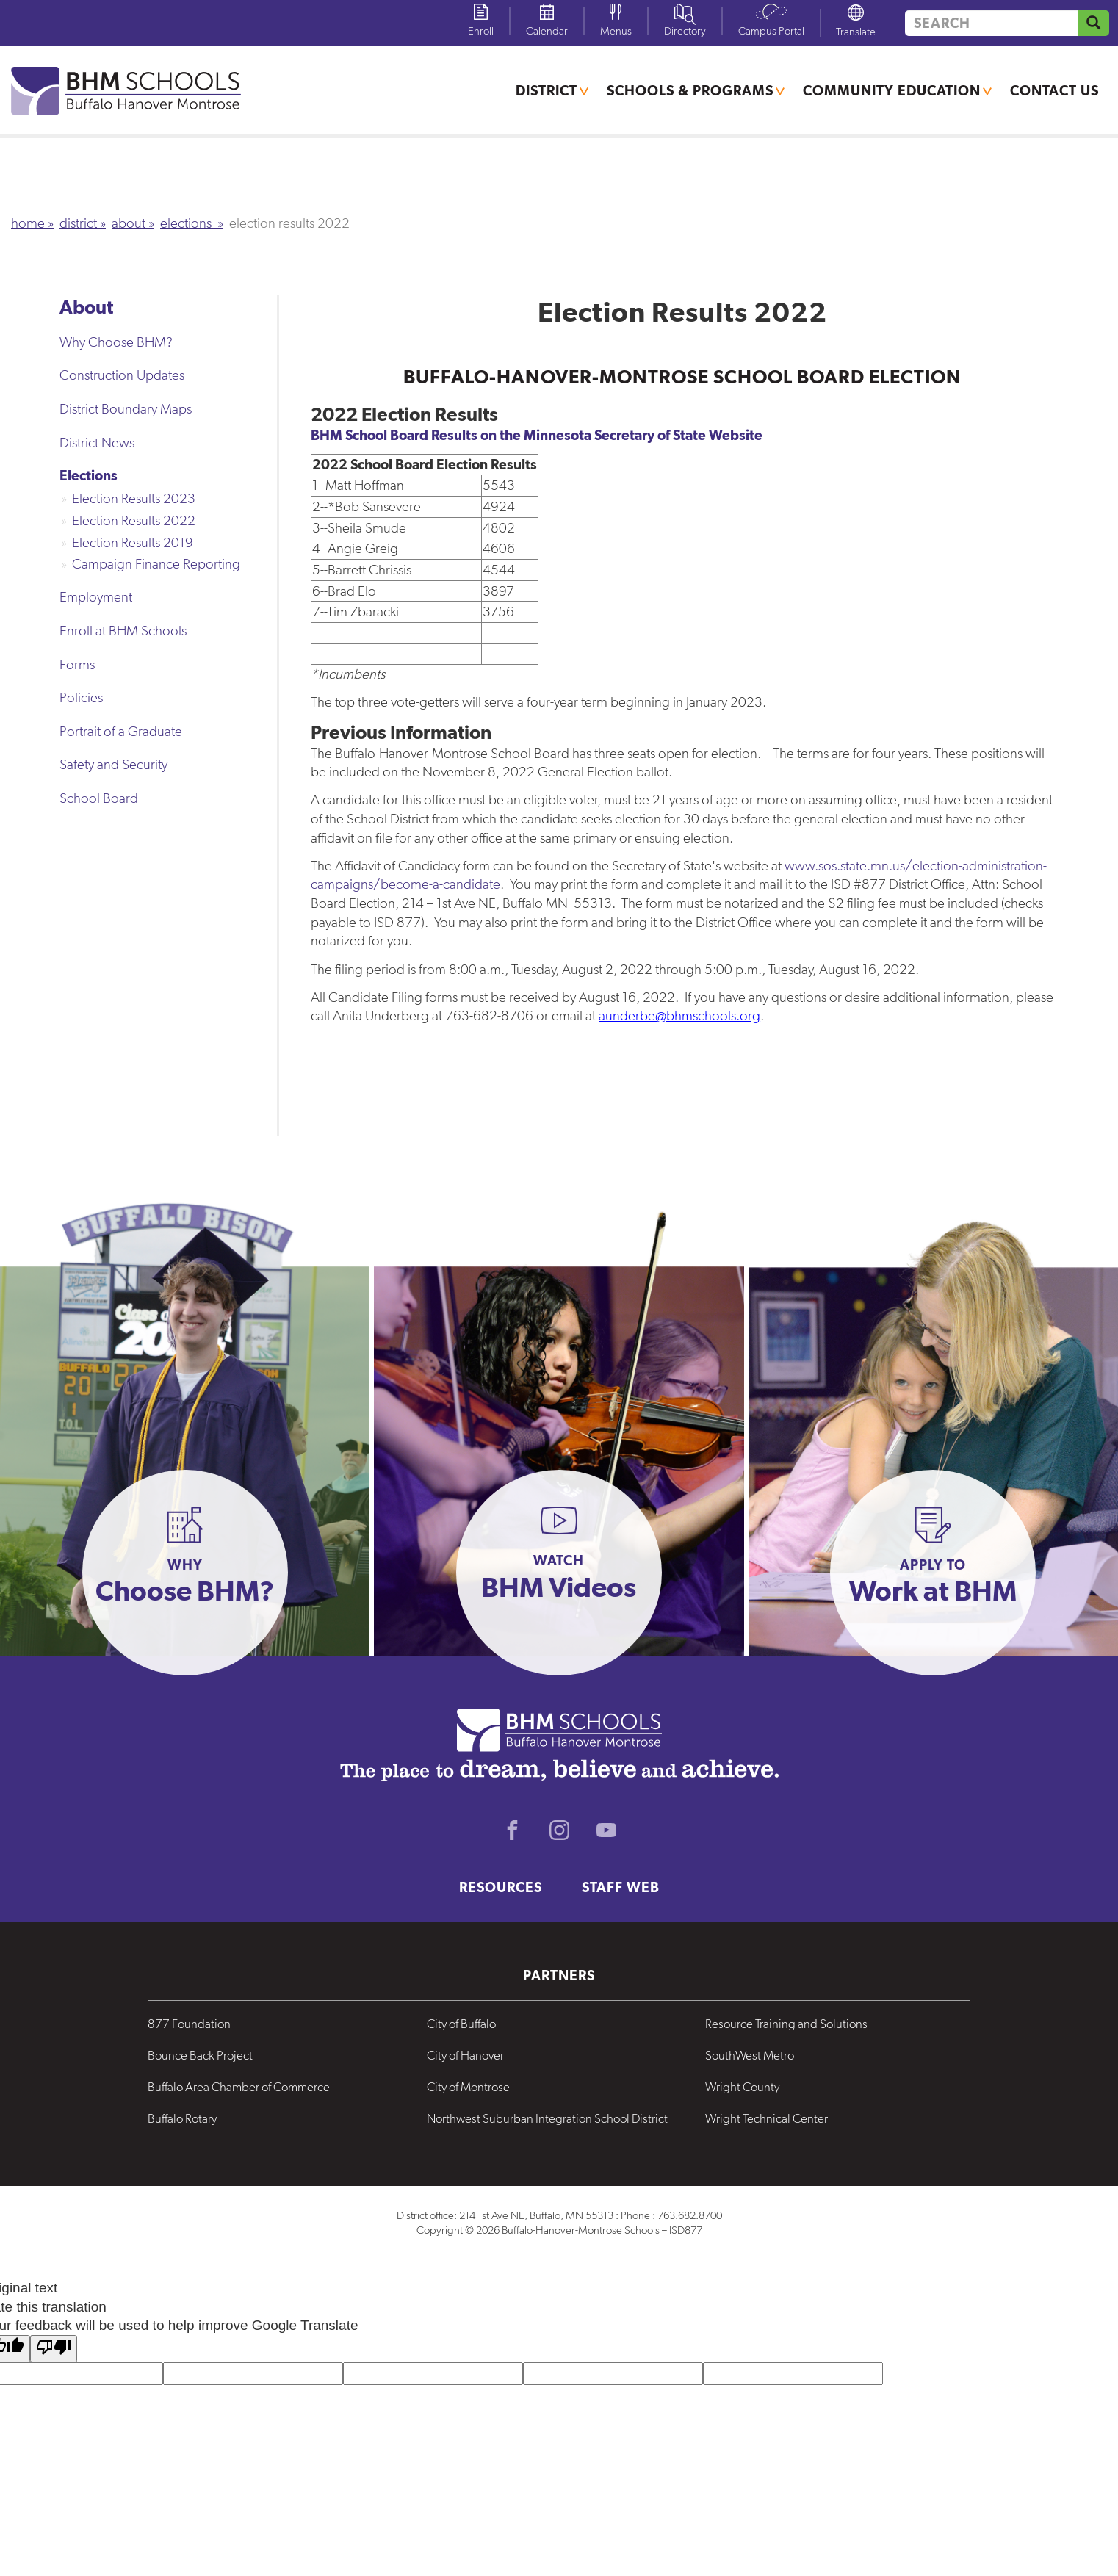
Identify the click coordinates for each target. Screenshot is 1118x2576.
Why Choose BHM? (116, 341)
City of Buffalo (461, 2023)
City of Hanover (465, 2055)
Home (28, 222)
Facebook (512, 1830)
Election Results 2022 (133, 520)
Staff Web (621, 1887)
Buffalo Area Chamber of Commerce (239, 2086)
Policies (81, 697)
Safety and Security (113, 764)
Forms (77, 664)
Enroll (481, 30)
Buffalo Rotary (182, 2118)
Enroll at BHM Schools (123, 630)
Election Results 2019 (132, 542)
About (128, 222)
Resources (500, 1887)
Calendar (547, 30)
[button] (185, 1572)
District (546, 90)
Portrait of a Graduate (120, 731)
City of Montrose (468, 2086)
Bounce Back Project (200, 2055)
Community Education (892, 90)
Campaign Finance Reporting (156, 563)
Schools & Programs (690, 90)
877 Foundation (189, 2023)
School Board (98, 798)
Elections (187, 222)
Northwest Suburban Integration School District (547, 2118)
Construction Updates (121, 375)
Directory (685, 30)
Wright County (742, 2086)
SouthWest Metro (749, 2055)
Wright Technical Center (766, 2118)
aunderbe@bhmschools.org (679, 1015)
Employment (95, 596)
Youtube (606, 1830)
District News (96, 442)
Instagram (559, 1830)
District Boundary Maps (125, 408)
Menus (616, 30)
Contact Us (1054, 90)
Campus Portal (771, 30)
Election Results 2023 (133, 498)
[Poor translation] (53, 2348)
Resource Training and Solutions (786, 2023)
